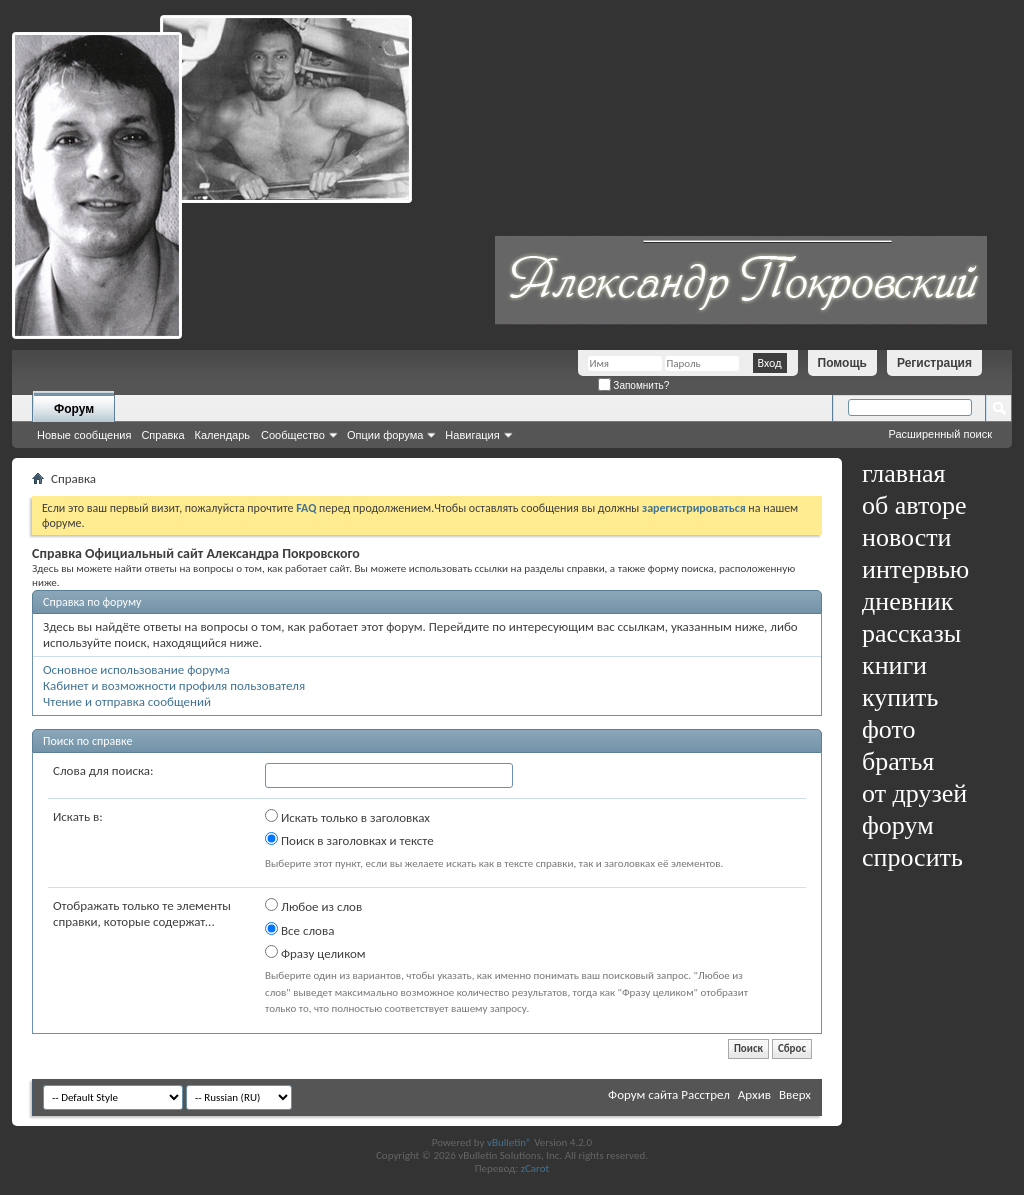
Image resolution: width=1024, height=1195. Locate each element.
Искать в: (78, 816)
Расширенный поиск (940, 434)
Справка (162, 435)
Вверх (795, 1094)
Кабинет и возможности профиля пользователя (174, 685)
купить (900, 697)
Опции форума (385, 435)
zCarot (535, 1168)
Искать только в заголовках (347, 817)
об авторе (914, 505)
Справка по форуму (92, 602)
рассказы (911, 633)
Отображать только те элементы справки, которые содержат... (142, 913)
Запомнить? (634, 385)
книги (894, 665)
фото (889, 729)
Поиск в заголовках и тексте (349, 840)
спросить (912, 857)
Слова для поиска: (103, 770)
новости (906, 537)
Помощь (842, 363)
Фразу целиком (315, 953)
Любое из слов (313, 906)
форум (898, 825)
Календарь (223, 435)
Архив (754, 1094)
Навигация (472, 435)
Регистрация (934, 363)
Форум (74, 409)
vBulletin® (509, 1142)
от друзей (914, 793)
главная (904, 473)
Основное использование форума (136, 669)
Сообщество (293, 435)
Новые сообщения (84, 435)
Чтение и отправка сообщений (127, 701)
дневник (907, 601)
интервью (915, 569)
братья (898, 761)
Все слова (299, 930)
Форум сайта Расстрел (669, 1094)
